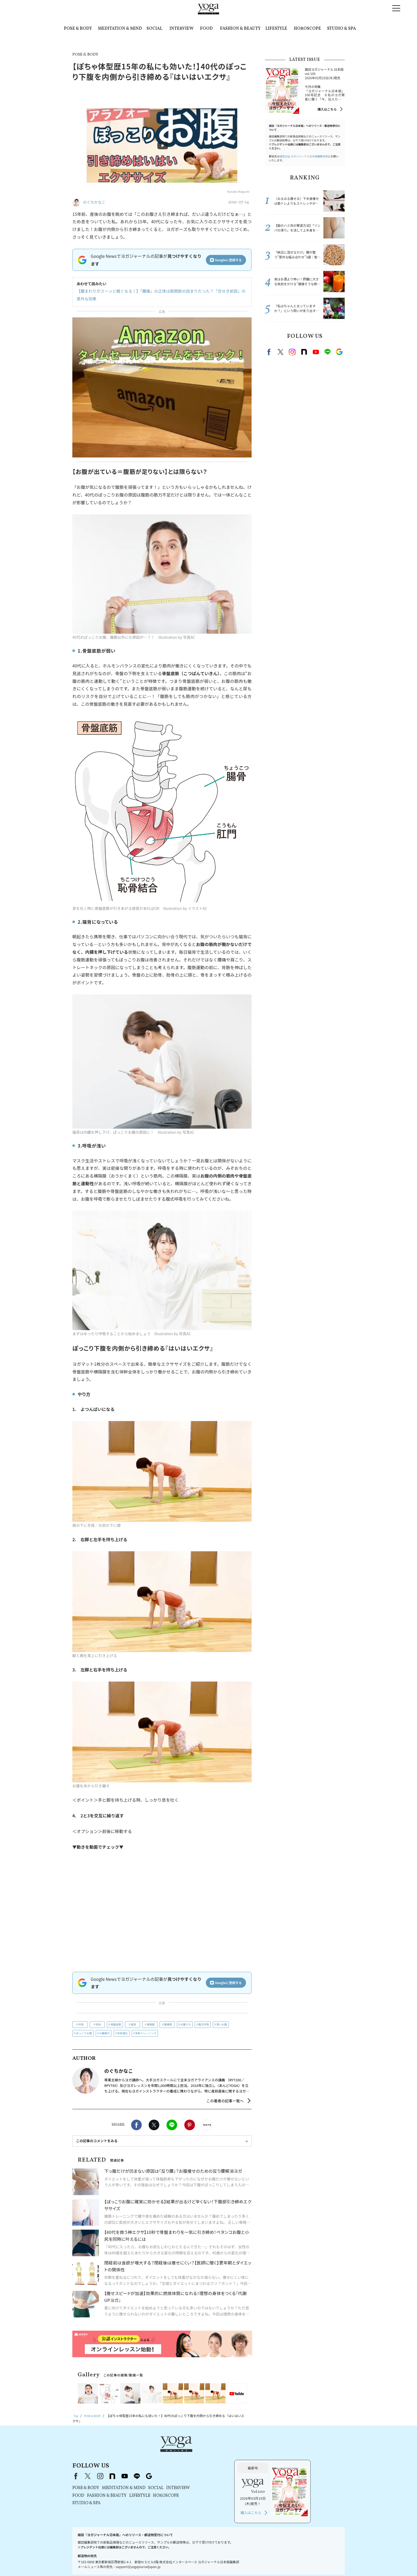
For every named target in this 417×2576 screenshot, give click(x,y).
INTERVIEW (181, 29)
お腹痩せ (104, 2033)
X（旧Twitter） (155, 2452)
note (304, 351)
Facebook (136, 2125)
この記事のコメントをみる (97, 2140)
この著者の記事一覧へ (225, 2100)
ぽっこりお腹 (84, 2033)
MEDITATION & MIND (120, 29)
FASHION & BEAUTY (240, 29)
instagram (292, 351)
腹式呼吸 (203, 2024)
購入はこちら (327, 109)
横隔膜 (151, 2024)
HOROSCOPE (307, 29)
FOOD (206, 29)
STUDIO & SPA (341, 29)
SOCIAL (154, 29)
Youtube (315, 351)
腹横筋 (168, 2024)
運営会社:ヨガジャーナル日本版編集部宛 (304, 156)
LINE (171, 2125)
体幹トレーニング (145, 2033)
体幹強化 (122, 2033)
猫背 (133, 2024)
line (327, 351)
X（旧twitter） (154, 2125)
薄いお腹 (221, 2024)
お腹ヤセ (185, 2024)
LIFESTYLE (276, 29)
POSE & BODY (78, 29)
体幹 (98, 2024)
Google (339, 351)
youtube (192, 2452)
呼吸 (81, 2024)
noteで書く (207, 2125)
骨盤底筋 (116, 2024)
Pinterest (189, 2125)
